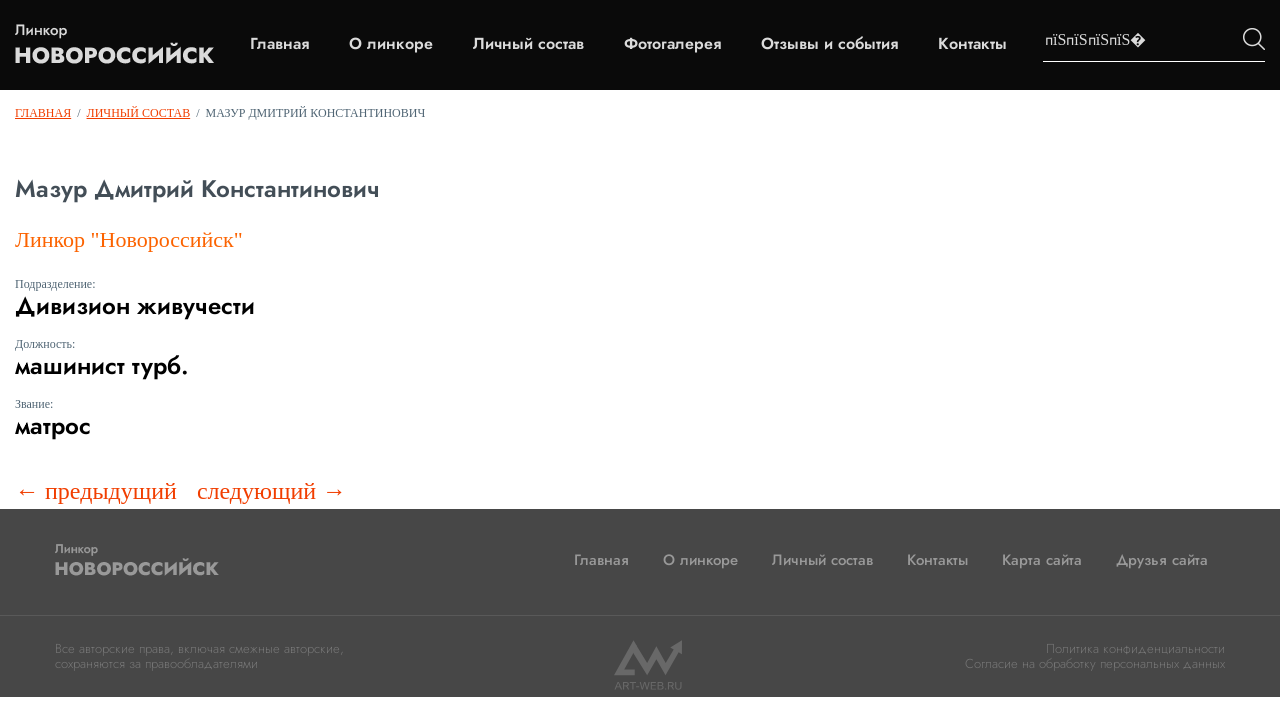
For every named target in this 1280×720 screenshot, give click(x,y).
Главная (279, 44)
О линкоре (391, 44)
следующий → (271, 491)
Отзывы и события (829, 44)
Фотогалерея (672, 44)
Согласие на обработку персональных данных (1095, 663)
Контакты (972, 44)
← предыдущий (96, 491)
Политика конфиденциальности (1135, 648)
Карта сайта (1042, 560)
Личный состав (528, 44)
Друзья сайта (1162, 560)
